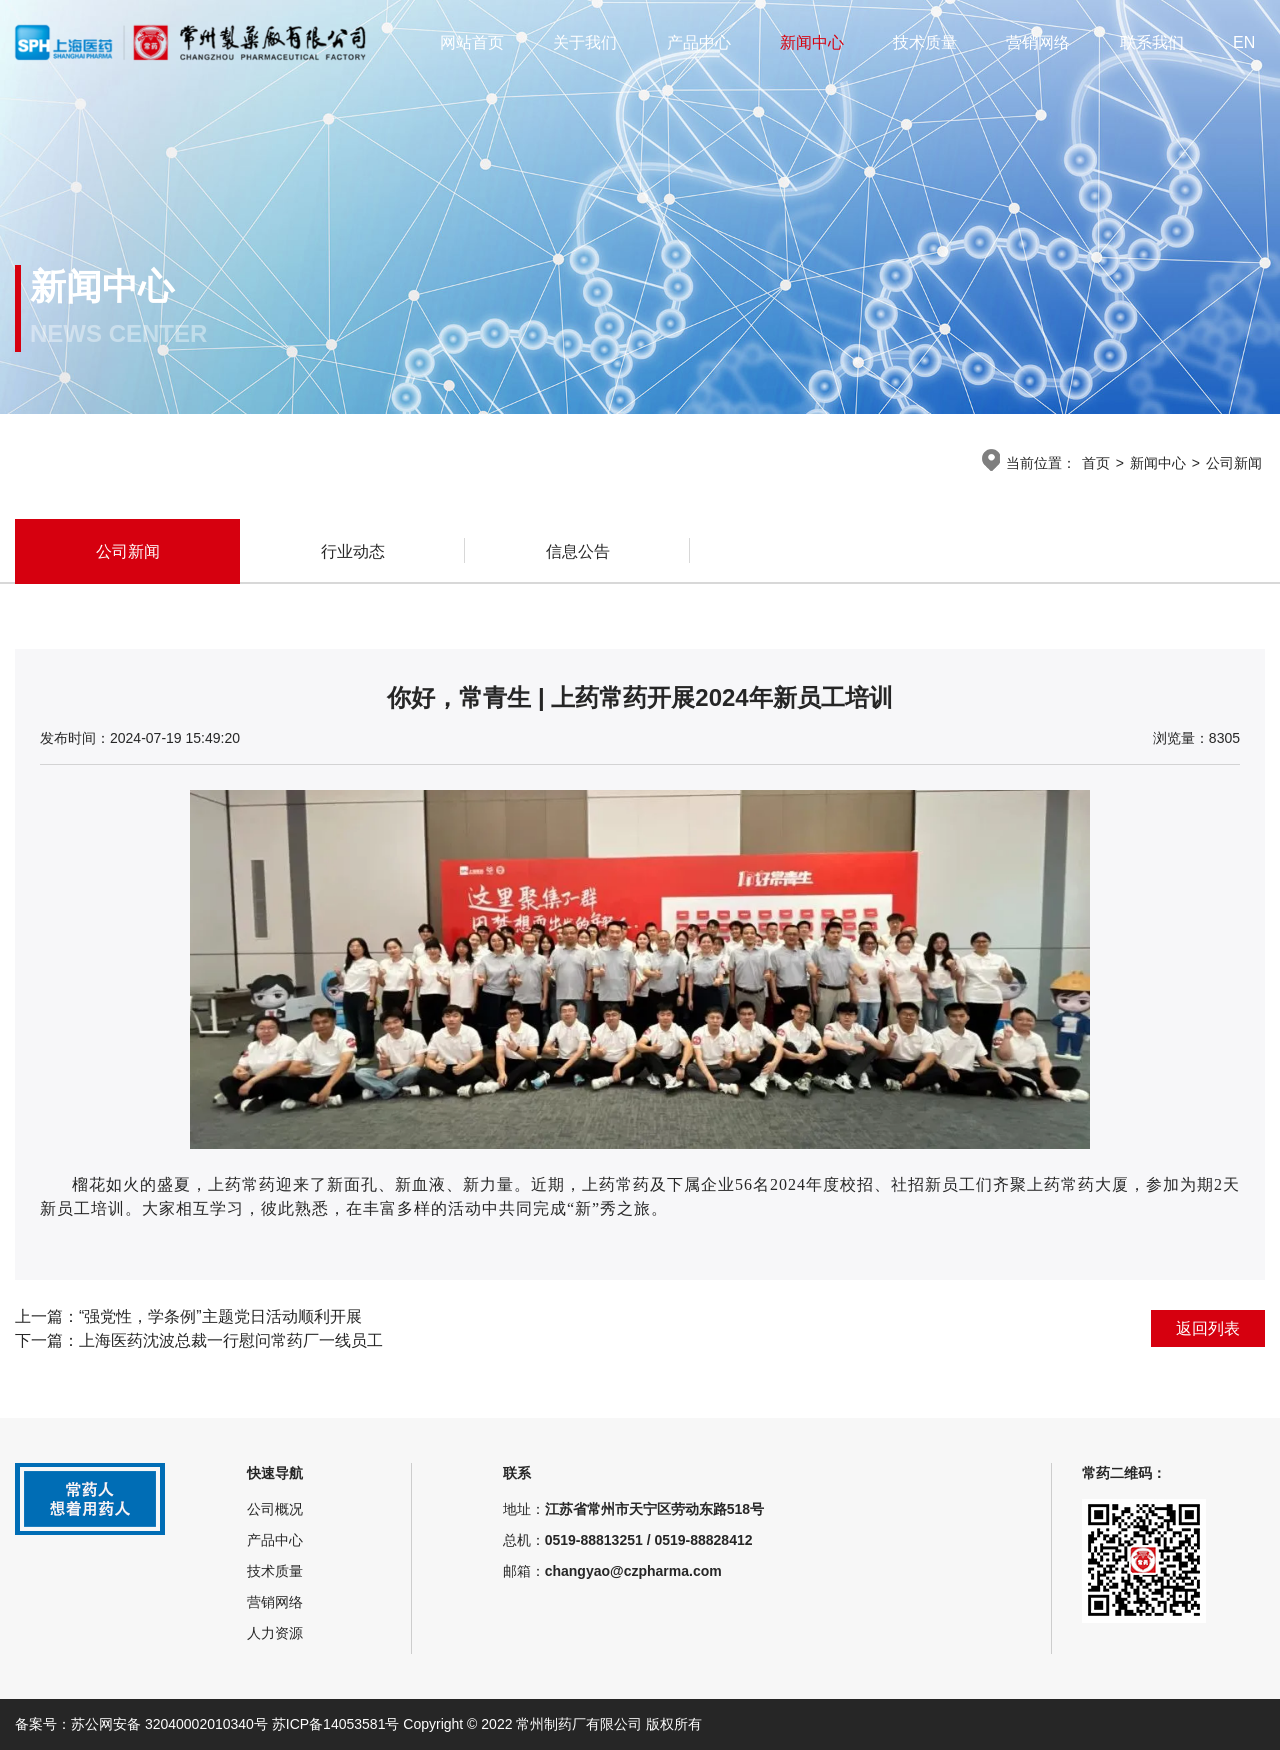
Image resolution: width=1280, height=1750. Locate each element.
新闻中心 (812, 42)
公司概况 (275, 1509)
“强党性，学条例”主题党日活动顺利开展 (220, 1316)
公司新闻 (1234, 463)
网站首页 (472, 42)
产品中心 (699, 42)
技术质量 (925, 42)
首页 (1096, 463)
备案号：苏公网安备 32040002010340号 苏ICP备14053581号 (209, 1724)
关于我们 (585, 42)
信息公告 (578, 551)
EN (1244, 42)
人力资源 (275, 1633)
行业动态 (353, 551)
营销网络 (1038, 42)
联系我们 (1152, 42)
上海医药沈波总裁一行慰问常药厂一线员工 (231, 1340)
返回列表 (1208, 1328)
